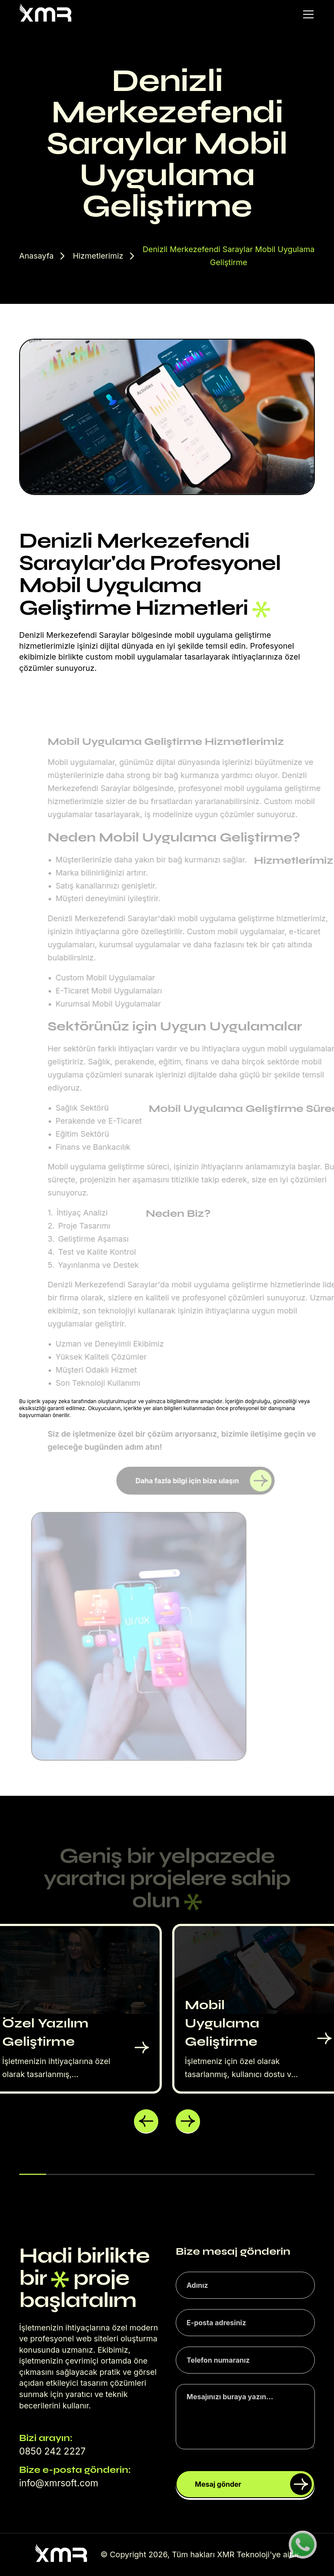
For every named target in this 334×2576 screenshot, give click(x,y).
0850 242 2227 (52, 2451)
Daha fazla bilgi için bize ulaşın (203, 1481)
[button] (146, 2121)
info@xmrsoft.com (58, 2483)
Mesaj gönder (253, 2484)
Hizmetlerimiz (98, 255)
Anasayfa (36, 255)
